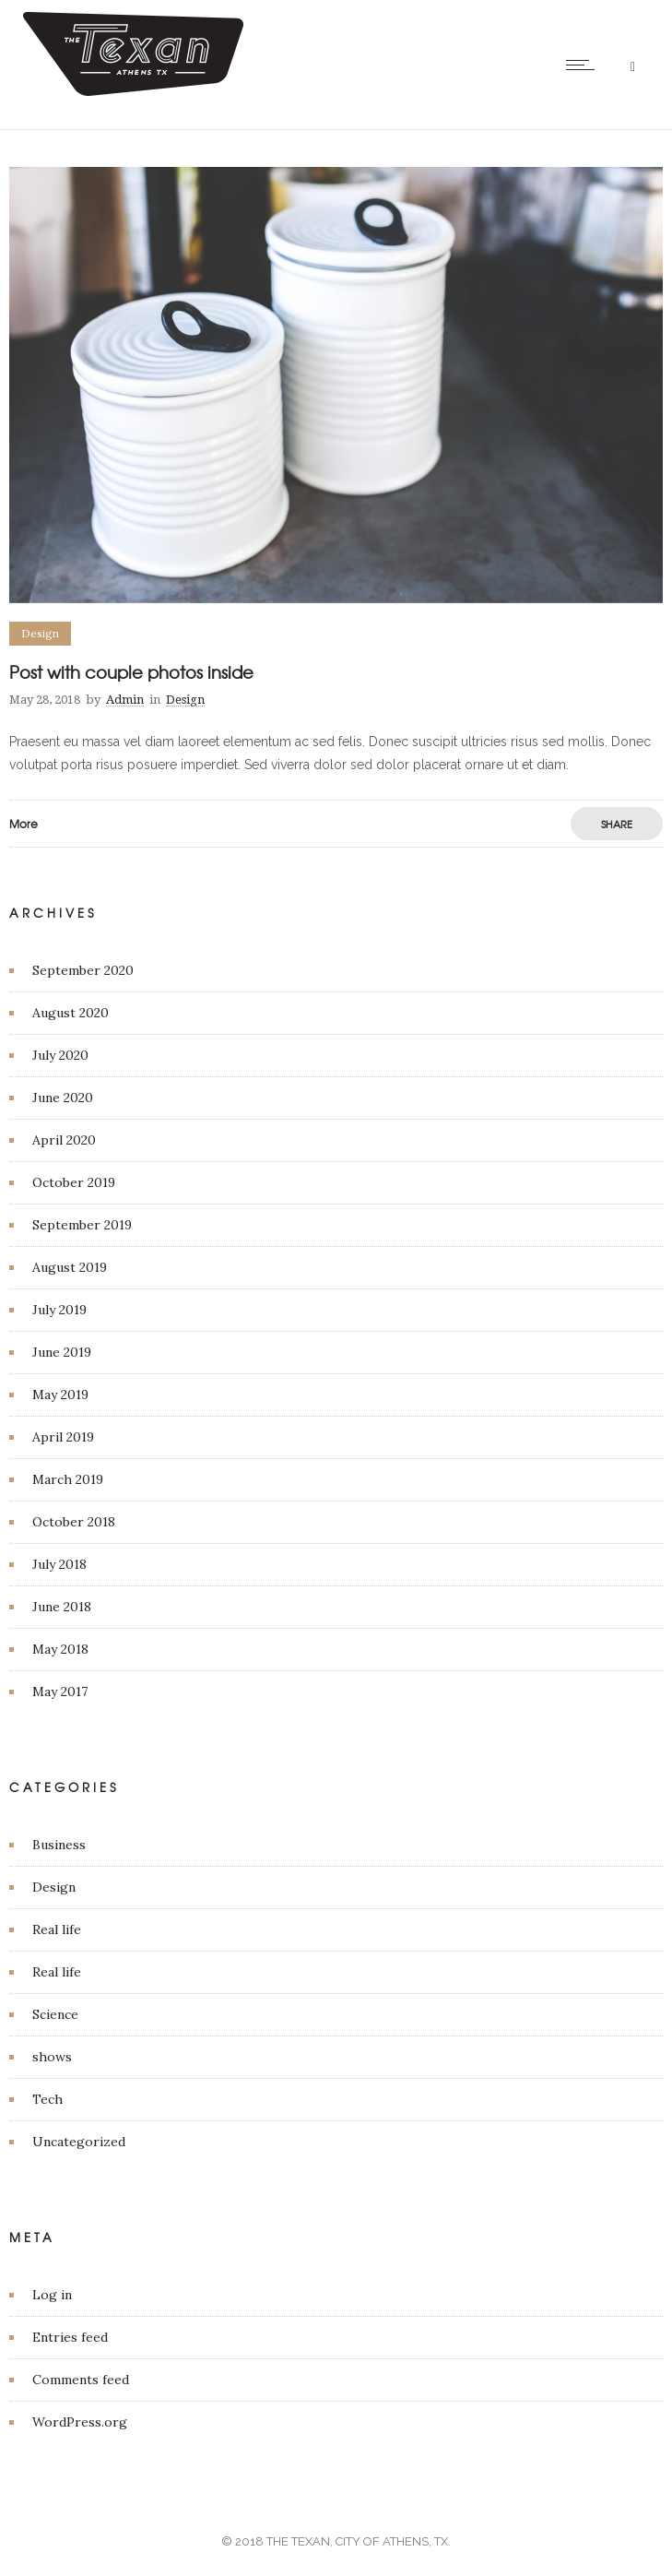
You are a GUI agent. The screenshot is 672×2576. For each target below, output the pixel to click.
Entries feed (70, 2337)
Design (54, 1887)
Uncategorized (78, 2141)
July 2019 (59, 1309)
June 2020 (62, 1097)
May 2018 (60, 1649)
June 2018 (61, 1606)
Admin (125, 699)
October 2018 (73, 1522)
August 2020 (70, 1012)
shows (52, 2056)
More (23, 823)
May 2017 (60, 1691)
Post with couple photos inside (131, 671)
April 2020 (64, 1140)
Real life (56, 1929)
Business (59, 1844)
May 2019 (60, 1394)
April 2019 (63, 1437)
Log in (52, 2294)
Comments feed (80, 2379)
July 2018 (59, 1564)
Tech (47, 2099)
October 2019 (73, 1182)
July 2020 (60, 1055)
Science (55, 2014)
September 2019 (82, 1225)
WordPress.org (79, 2422)
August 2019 (69, 1267)
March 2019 (67, 1479)
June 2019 (61, 1352)
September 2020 (83, 970)
